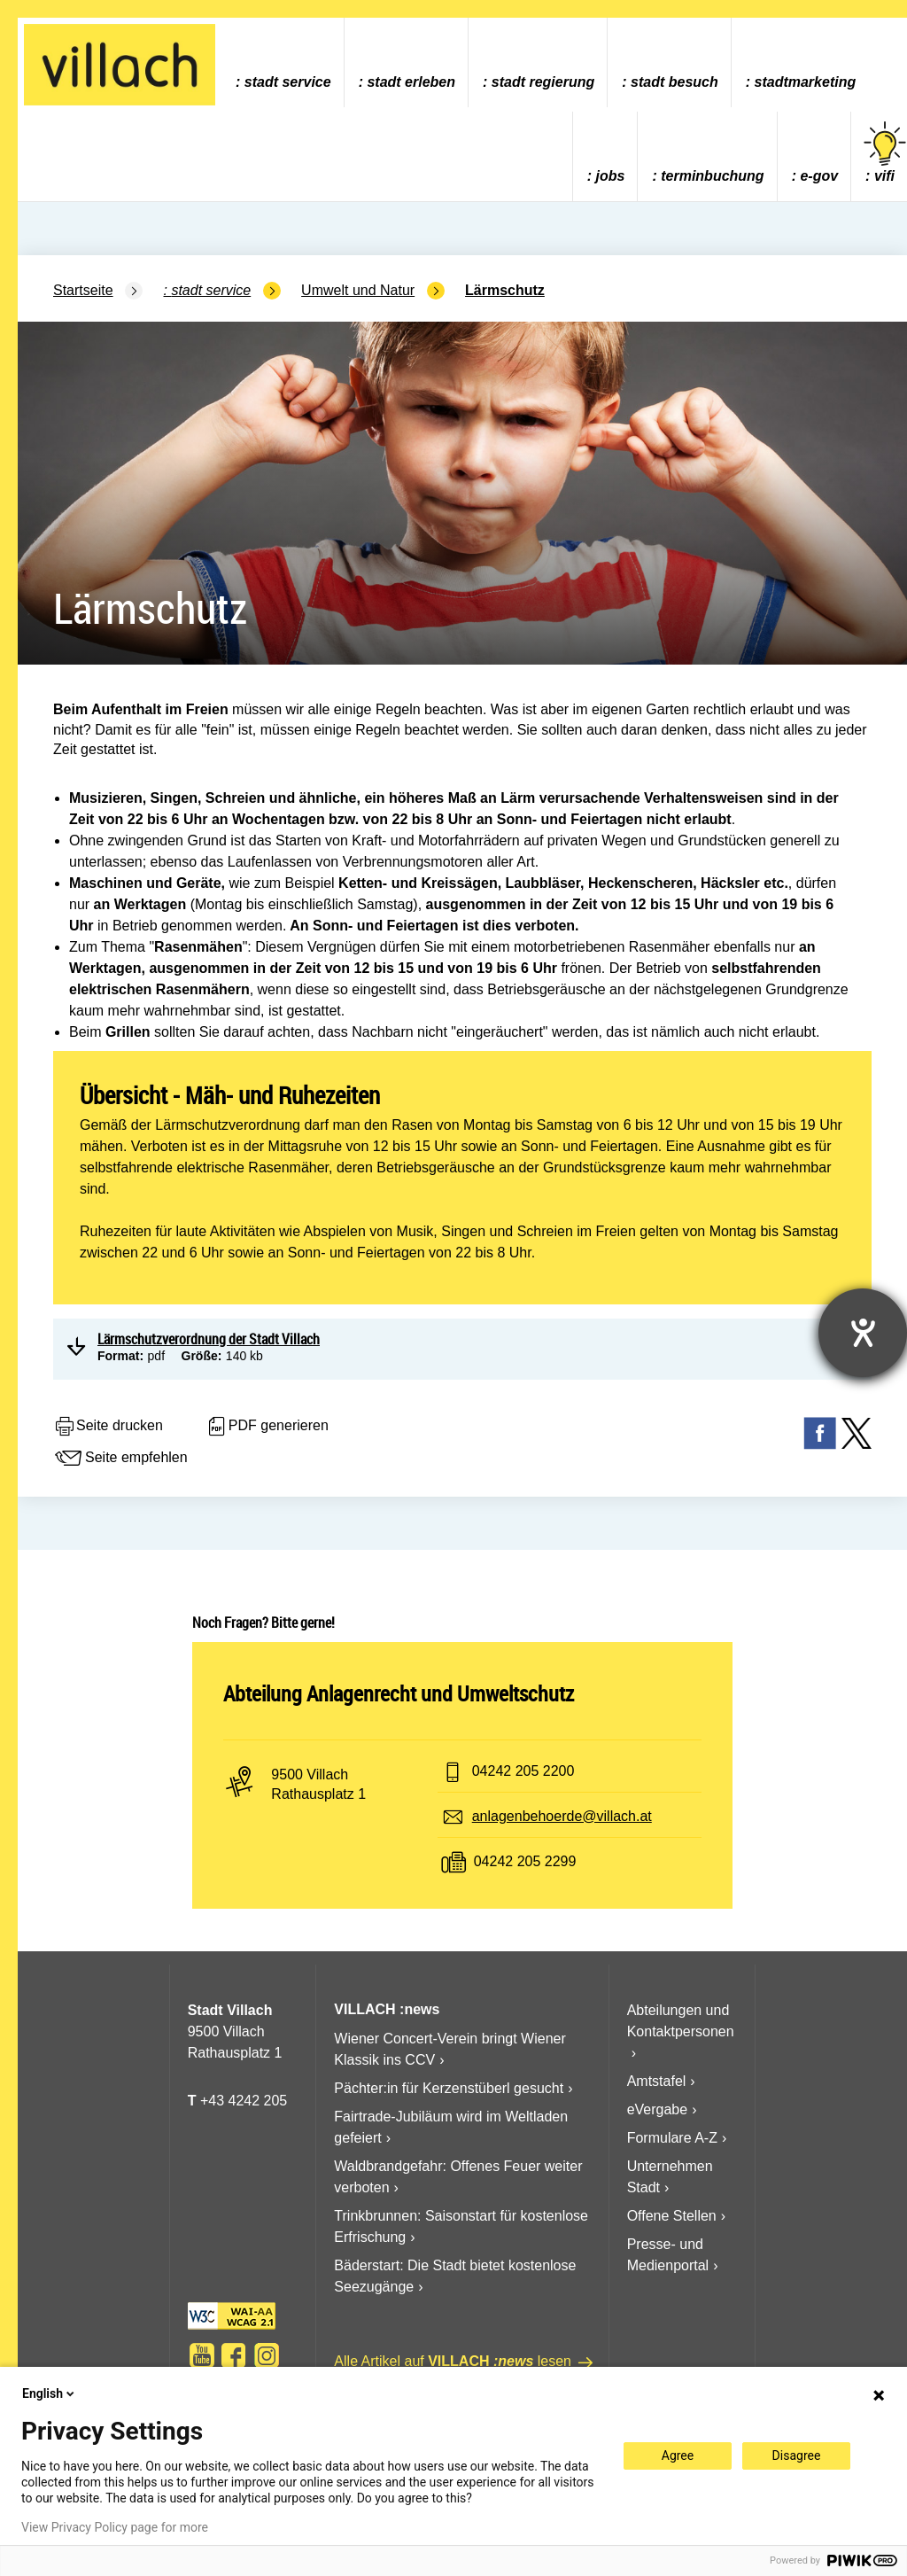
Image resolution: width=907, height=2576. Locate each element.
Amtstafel (656, 2081)
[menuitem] (283, 62)
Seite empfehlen (120, 1458)
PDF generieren (267, 1426)
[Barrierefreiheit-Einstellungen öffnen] (862, 1332)
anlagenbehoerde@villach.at (562, 1816)
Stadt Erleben (411, 81)
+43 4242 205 (243, 2100)
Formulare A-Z (672, 2137)
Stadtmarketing (806, 81)
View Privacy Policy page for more (114, 2527)
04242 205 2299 (525, 1861)
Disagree (796, 2455)
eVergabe (657, 2109)
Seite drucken (108, 1426)
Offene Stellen (672, 2215)
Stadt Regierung (543, 81)
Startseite (83, 290)
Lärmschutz (505, 290)
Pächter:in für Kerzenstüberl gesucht (448, 2088)
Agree (678, 2455)
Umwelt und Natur (358, 290)
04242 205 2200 (523, 1770)
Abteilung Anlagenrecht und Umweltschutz (398, 1693)
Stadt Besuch (674, 81)
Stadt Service (287, 81)
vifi (885, 152)
